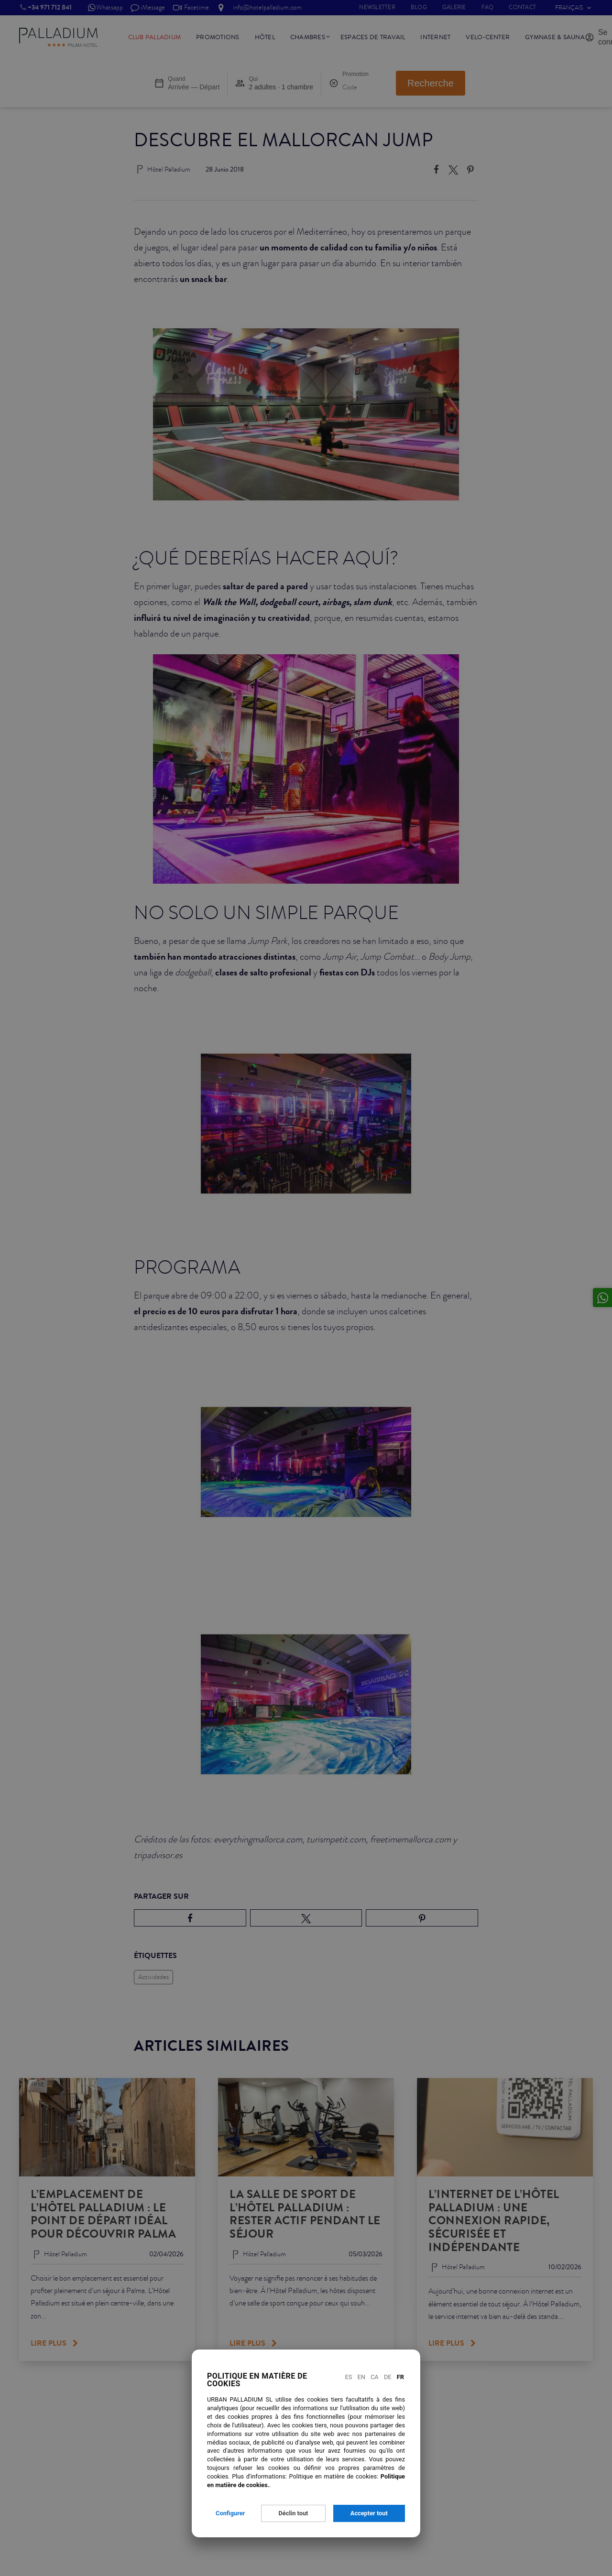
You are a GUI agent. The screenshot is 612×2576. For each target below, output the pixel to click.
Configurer (230, 2513)
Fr (400, 2377)
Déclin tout (293, 2513)
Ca (375, 2377)
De (388, 2377)
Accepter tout (369, 2513)
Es (348, 2377)
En (361, 2377)
